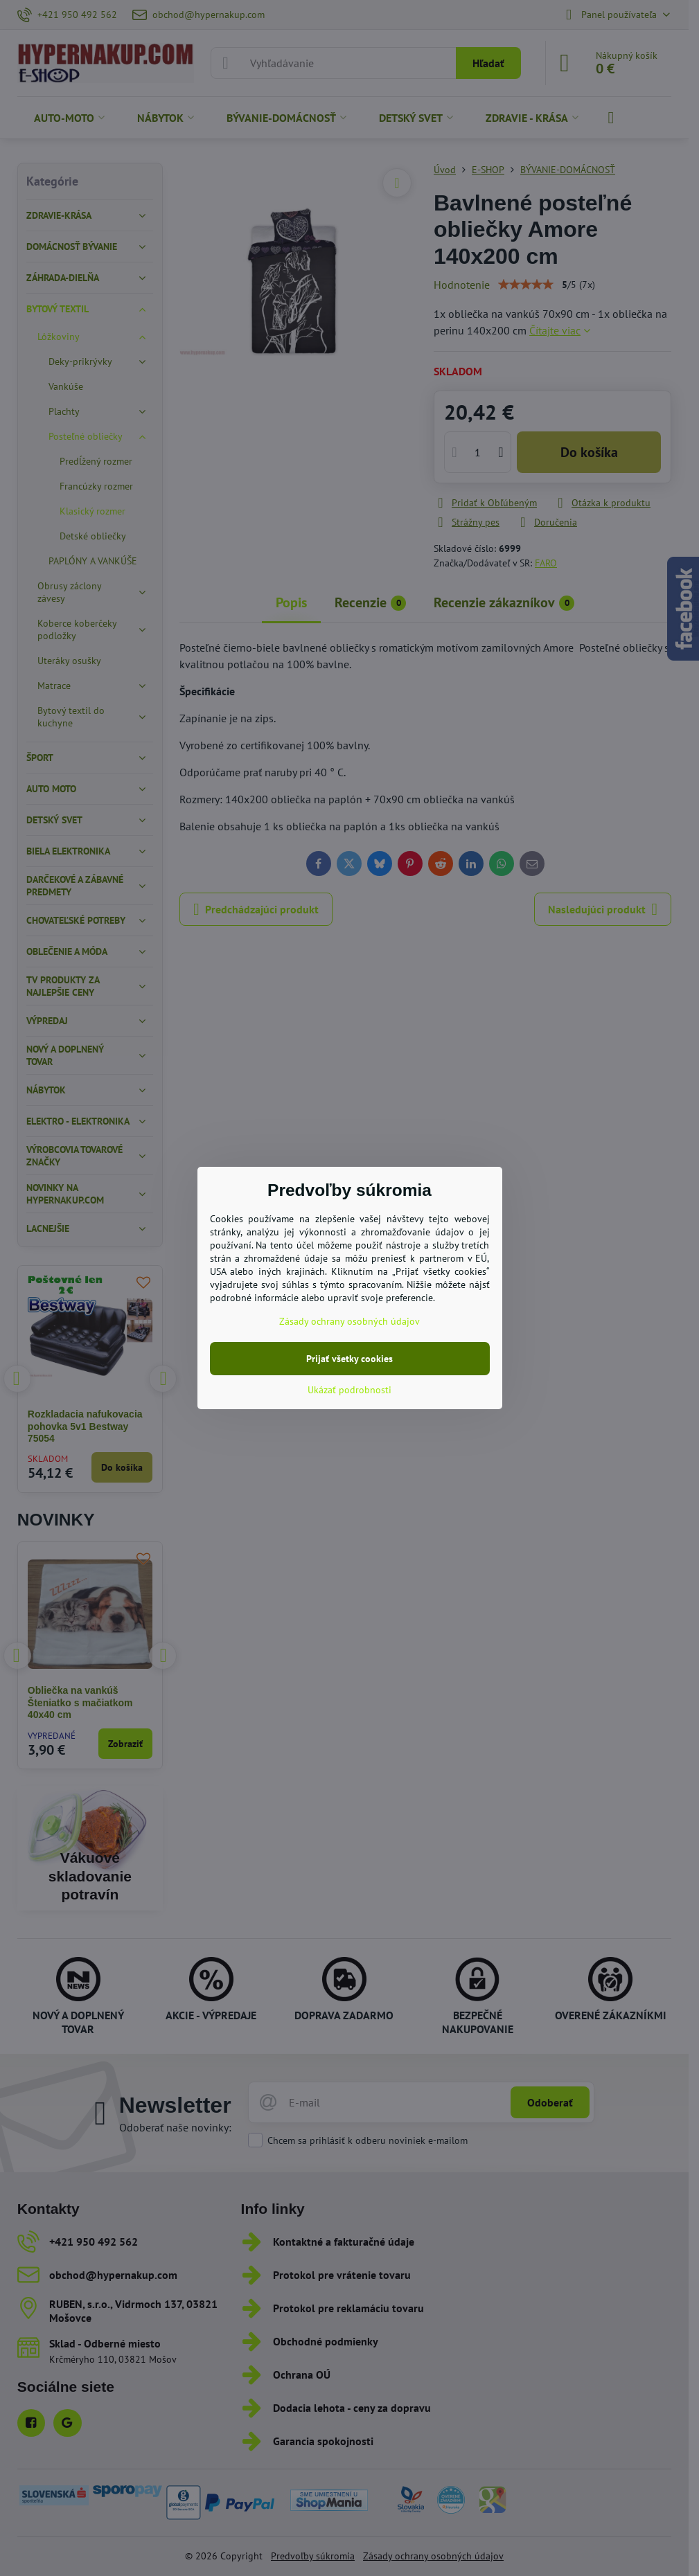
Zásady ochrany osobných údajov (349, 1321)
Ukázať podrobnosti (349, 1390)
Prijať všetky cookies (349, 1358)
